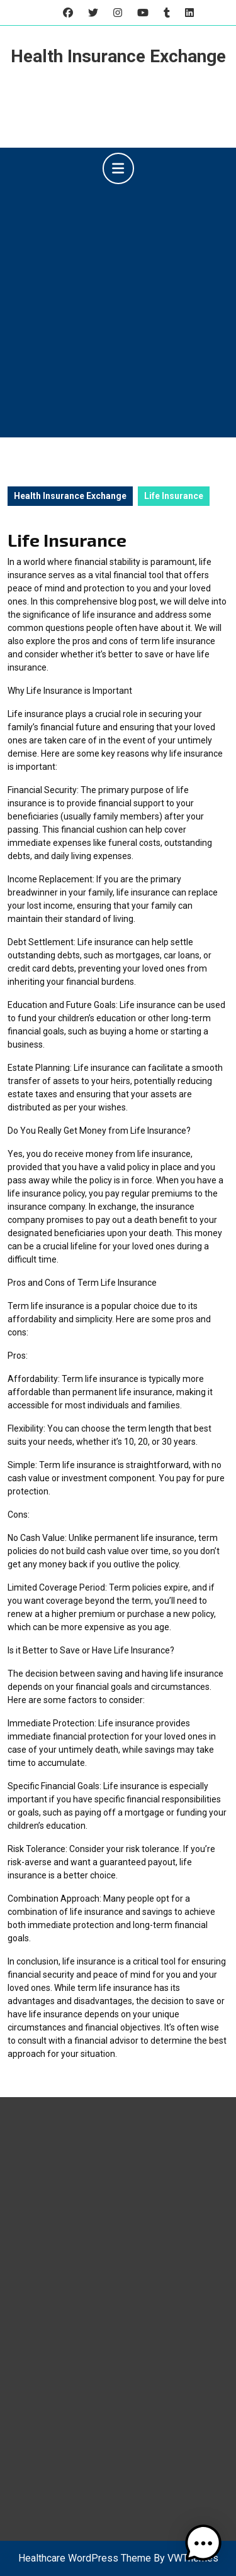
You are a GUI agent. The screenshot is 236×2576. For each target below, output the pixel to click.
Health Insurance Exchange (118, 56)
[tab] (118, 168)
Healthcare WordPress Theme (84, 2558)
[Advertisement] (118, 308)
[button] (203, 2543)
